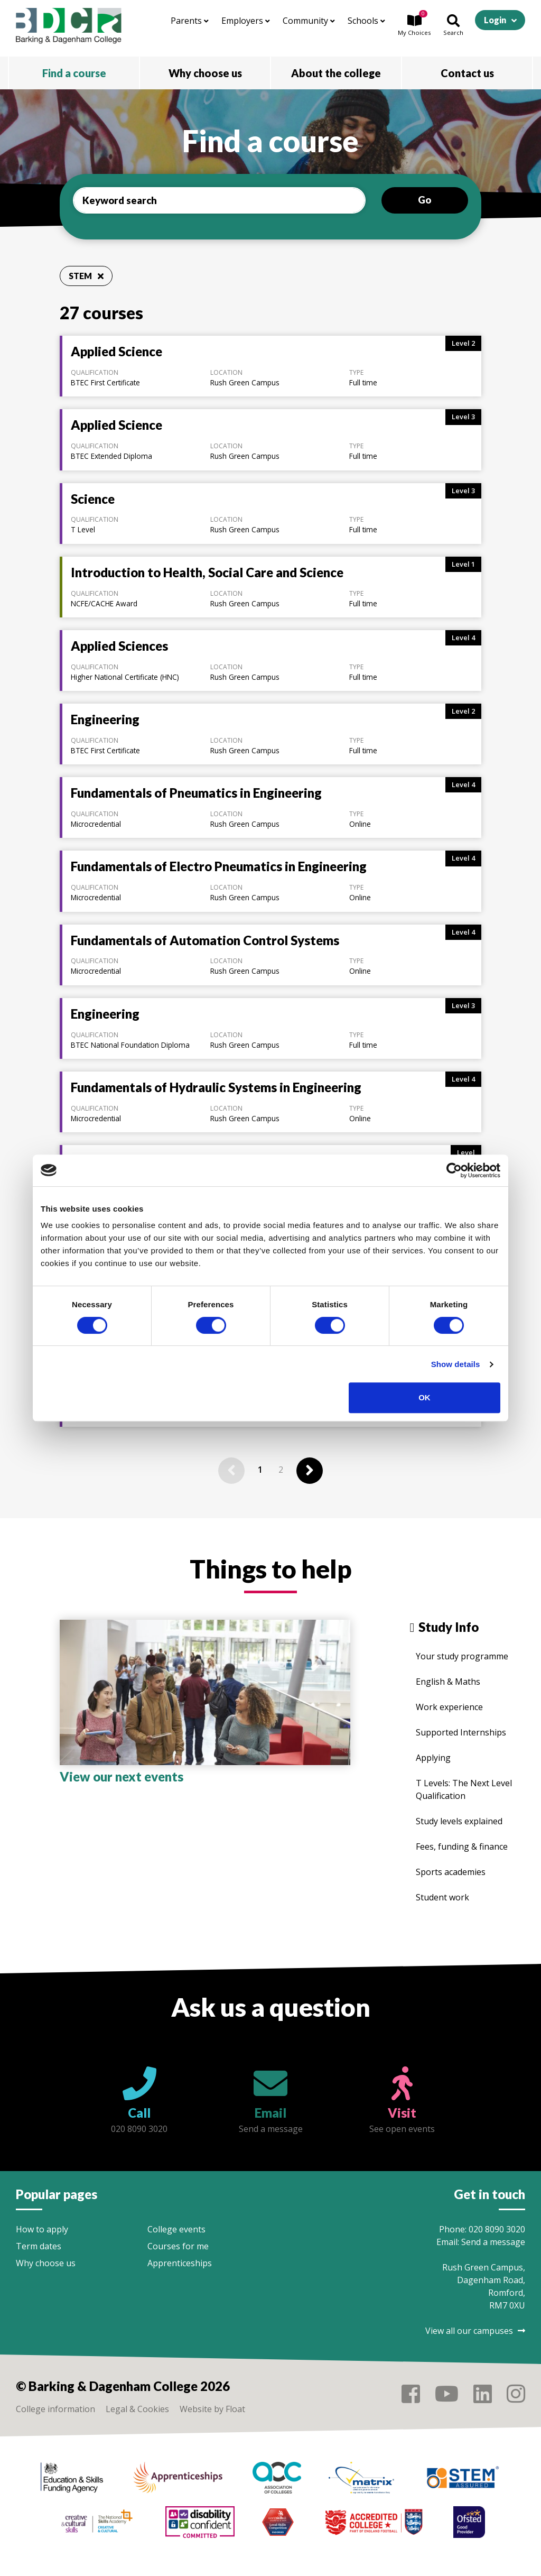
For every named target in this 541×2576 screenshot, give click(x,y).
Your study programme (462, 1656)
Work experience (449, 1707)
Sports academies (451, 1872)
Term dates (38, 2246)
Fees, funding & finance (462, 1846)
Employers (245, 20)
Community (309, 20)
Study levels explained (459, 1821)
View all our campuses (475, 2331)
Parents (190, 20)
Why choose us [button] (205, 73)
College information (55, 2409)
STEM (86, 276)
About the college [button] (336, 73)
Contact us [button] (467, 73)
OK (424, 1397)
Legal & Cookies (137, 2409)
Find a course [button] (74, 73)
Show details (455, 1364)
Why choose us (46, 2263)
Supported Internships (461, 1732)
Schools (366, 20)
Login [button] (495, 20)
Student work (442, 1897)
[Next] (309, 1470)
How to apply (42, 2229)
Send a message (493, 2242)
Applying (433, 1758)
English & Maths (448, 1681)
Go (424, 200)
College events (176, 2229)
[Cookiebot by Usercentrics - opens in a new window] (454, 1170)
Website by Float (212, 2409)
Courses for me (178, 2246)
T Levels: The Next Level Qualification (464, 1789)
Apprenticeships (179, 2263)
